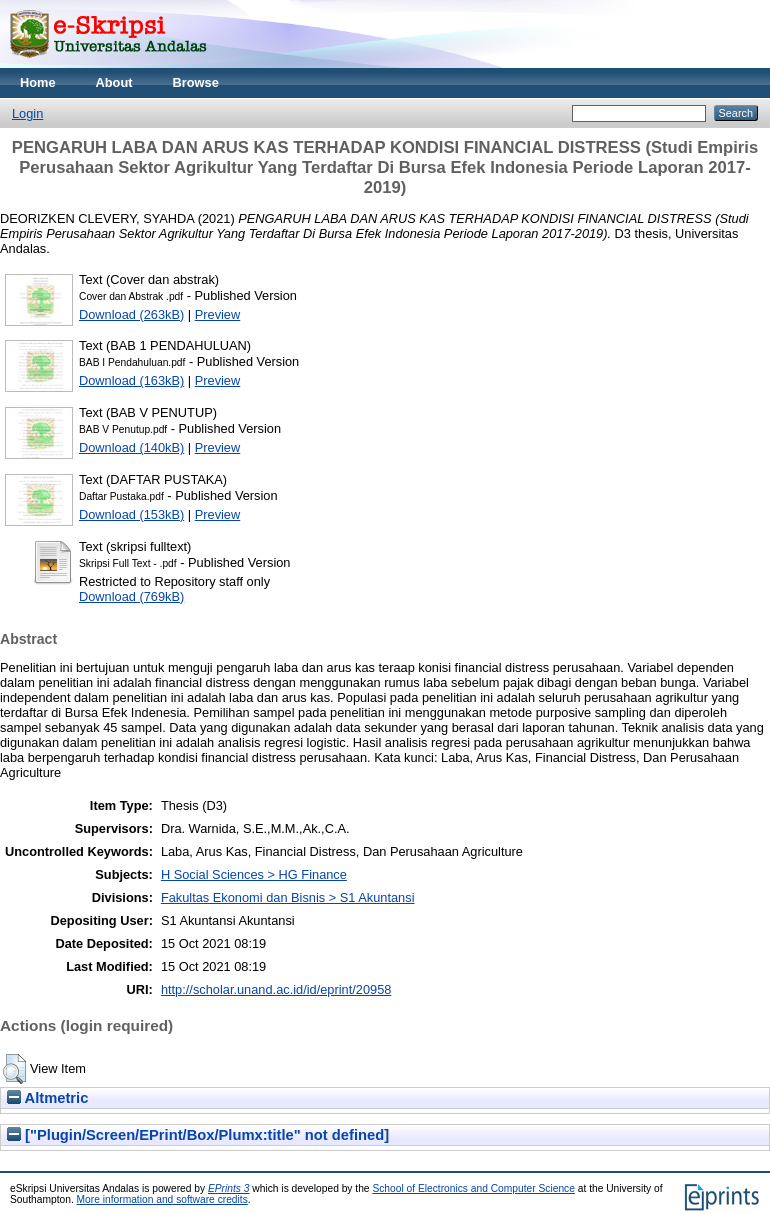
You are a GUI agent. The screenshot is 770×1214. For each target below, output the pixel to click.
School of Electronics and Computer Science (473, 1188)
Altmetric (47, 1098)
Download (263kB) (131, 314)
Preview (218, 314)
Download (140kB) (131, 447)
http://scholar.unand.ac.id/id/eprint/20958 (276, 989)
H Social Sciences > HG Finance (254, 874)
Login (27, 113)
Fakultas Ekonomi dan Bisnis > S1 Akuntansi (288, 897)
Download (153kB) (131, 514)
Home (38, 82)
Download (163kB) (131, 380)
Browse (196, 82)
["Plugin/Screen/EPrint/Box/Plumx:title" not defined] (198, 1135)
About (114, 82)
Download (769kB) (131, 596)
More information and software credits (162, 1199)
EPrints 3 (229, 1188)
